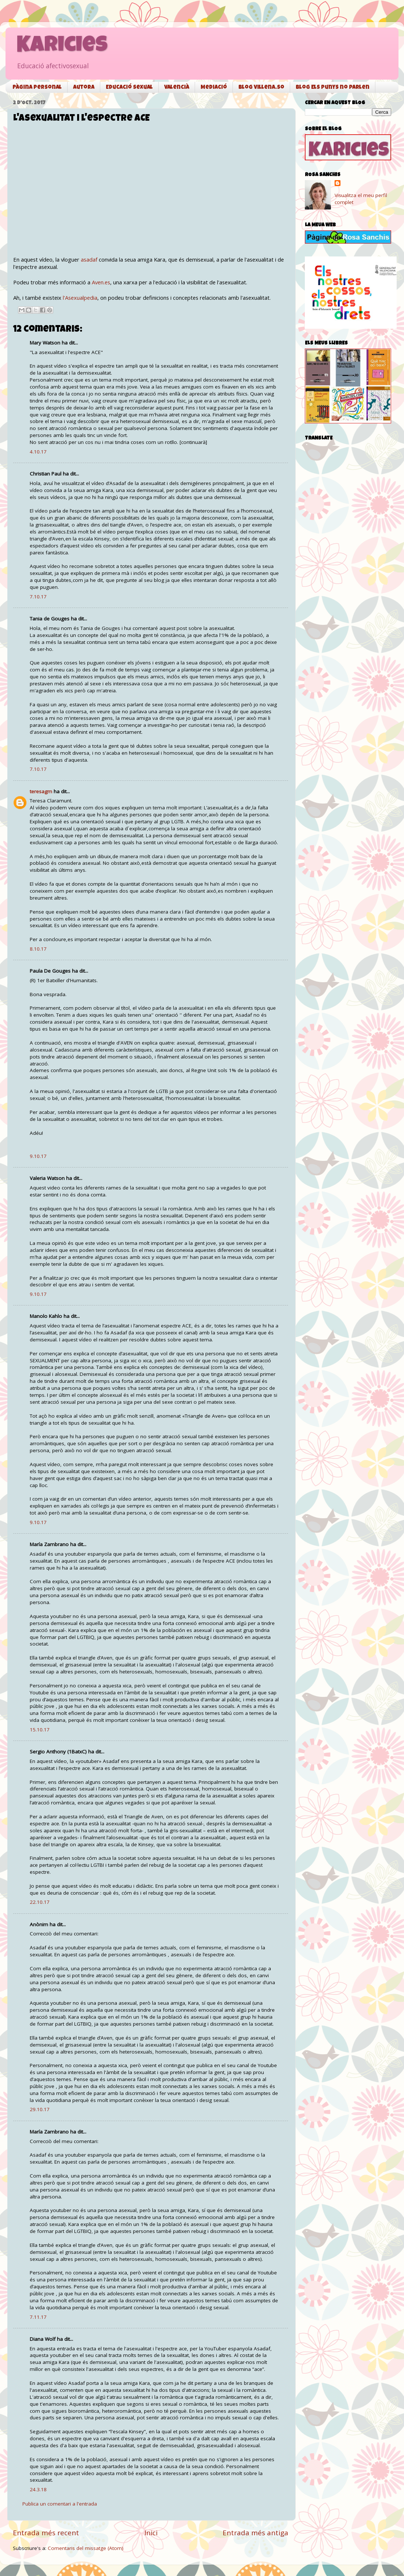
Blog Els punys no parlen (332, 87)
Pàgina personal (37, 87)
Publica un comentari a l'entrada (59, 2503)
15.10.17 (40, 1729)
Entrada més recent (46, 2532)
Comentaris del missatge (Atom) (85, 2548)
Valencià (176, 87)
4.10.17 (38, 451)
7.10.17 (38, 596)
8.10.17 (38, 948)
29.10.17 (40, 2109)
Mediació (214, 87)
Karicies (62, 47)
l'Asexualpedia (80, 297)
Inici (151, 2532)
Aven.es (101, 282)
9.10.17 (38, 1156)
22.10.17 (40, 1902)
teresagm (41, 791)
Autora (83, 87)
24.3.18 (38, 2489)
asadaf (89, 259)
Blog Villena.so (261, 87)
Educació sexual (129, 87)
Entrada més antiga (255, 2532)
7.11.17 (38, 2317)
